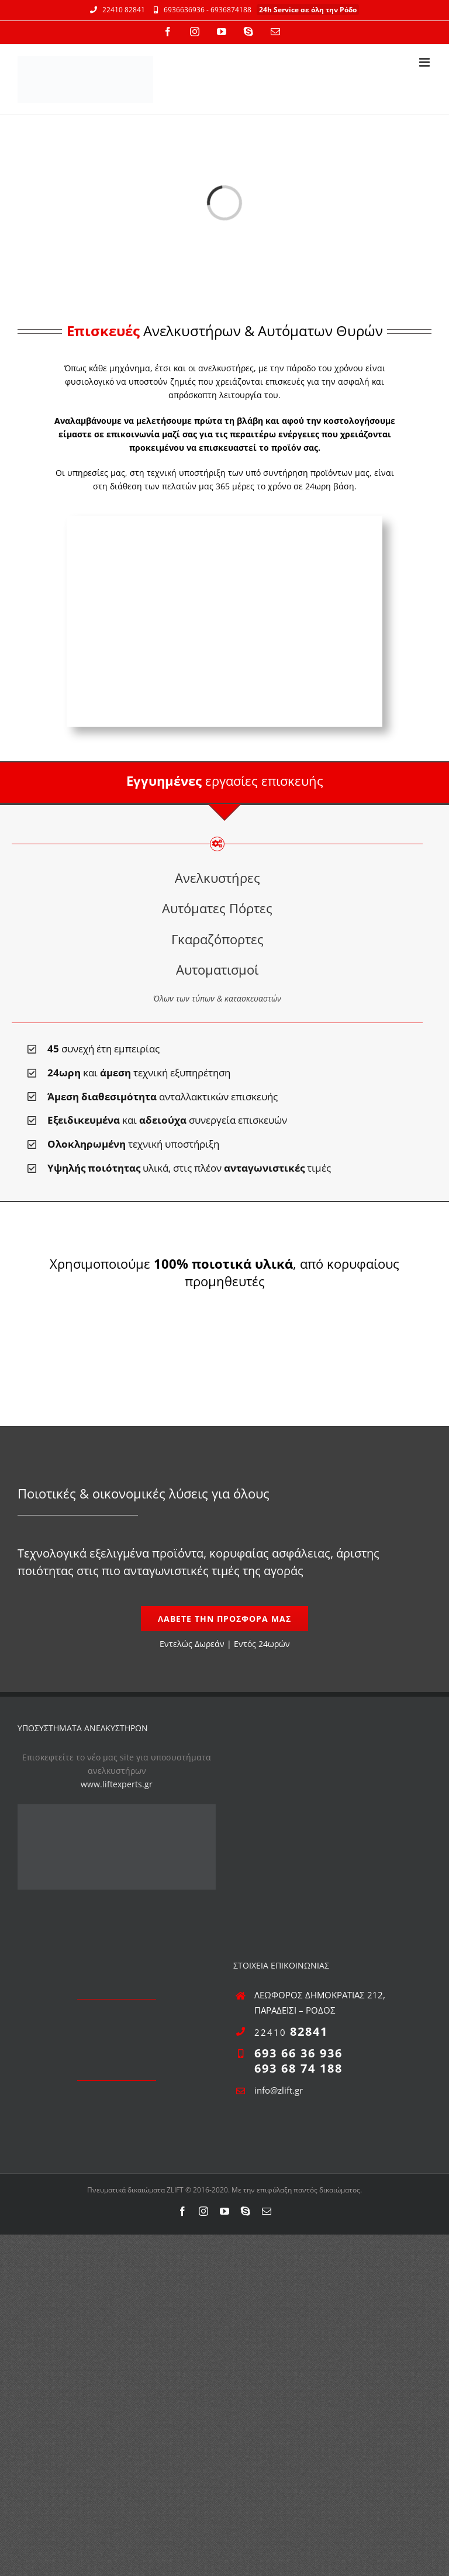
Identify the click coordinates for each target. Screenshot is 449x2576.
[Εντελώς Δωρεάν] (224, 1618)
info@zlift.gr (278, 2090)
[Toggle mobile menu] (425, 62)
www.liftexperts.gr (117, 1784)
